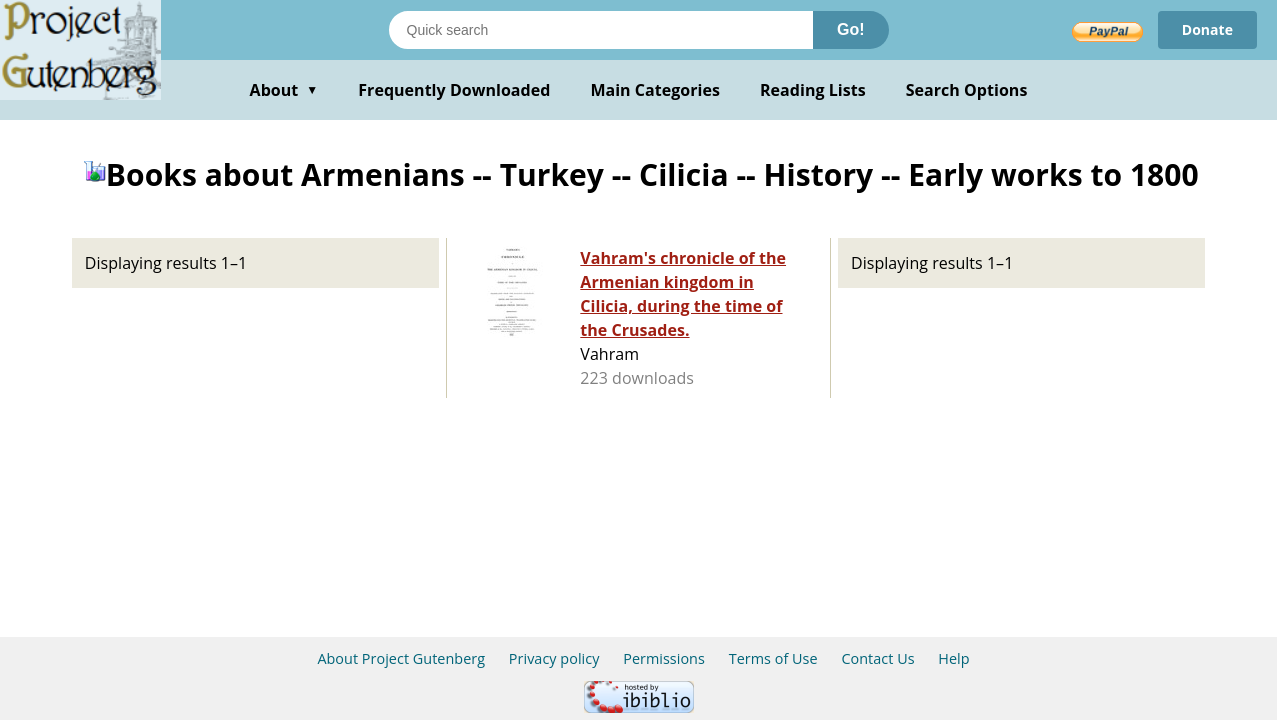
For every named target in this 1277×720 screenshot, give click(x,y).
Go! (851, 29)
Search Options (967, 90)
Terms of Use (773, 658)
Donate (1207, 29)
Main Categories (655, 90)
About (284, 90)
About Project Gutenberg (401, 658)
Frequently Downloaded (454, 90)
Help (953, 658)
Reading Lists (813, 90)
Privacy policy (554, 658)
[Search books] (601, 30)
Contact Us (877, 658)
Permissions (664, 658)
